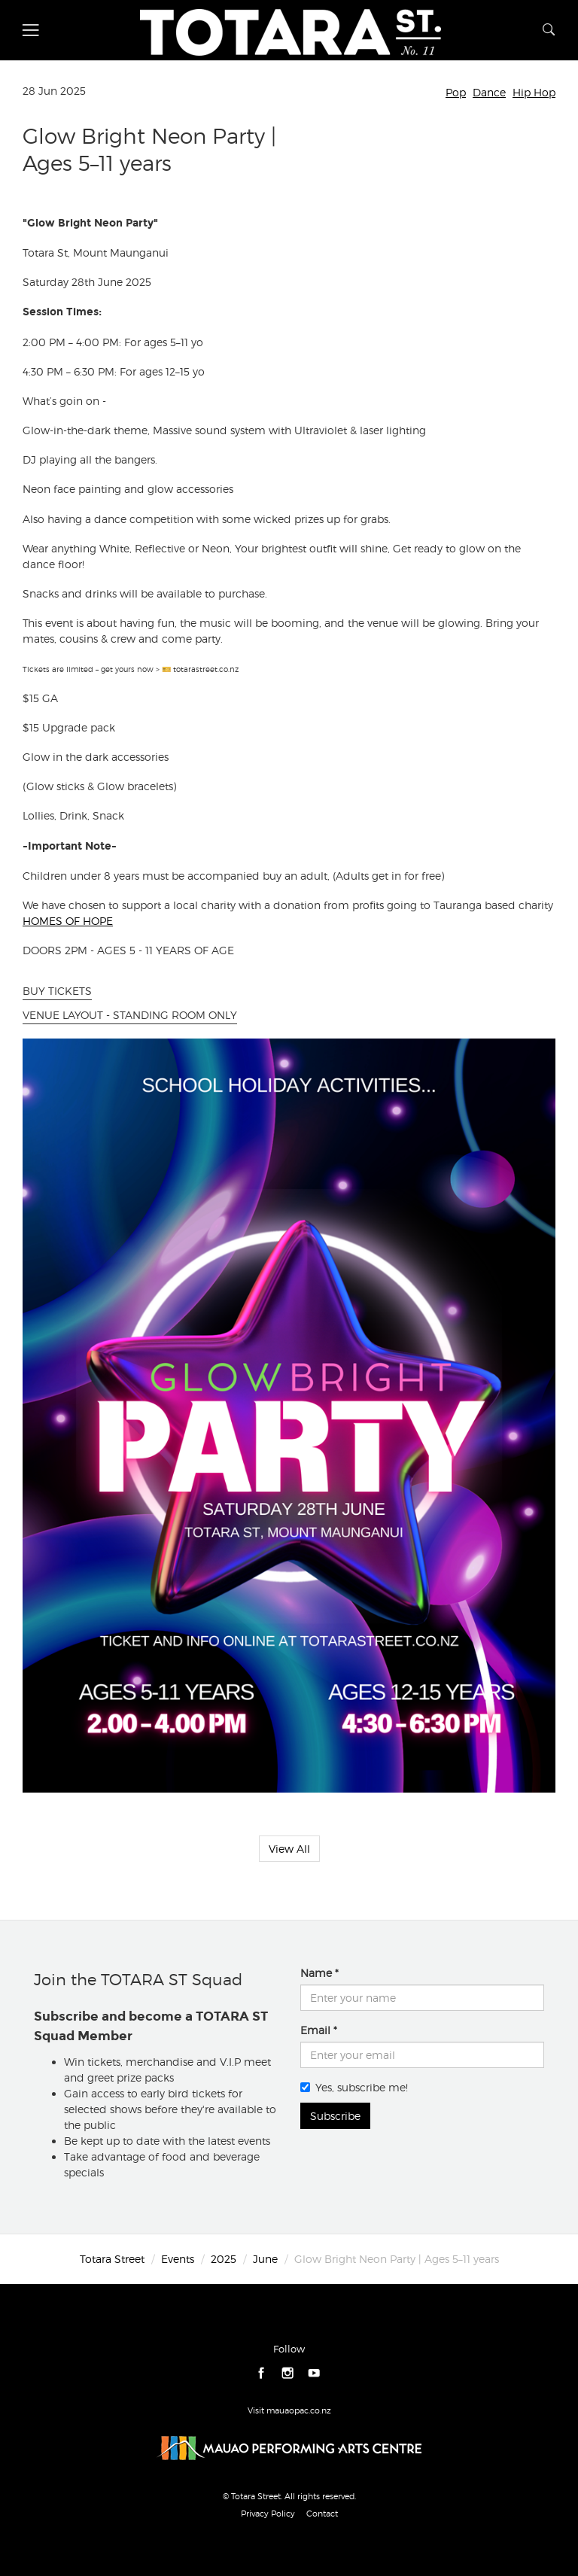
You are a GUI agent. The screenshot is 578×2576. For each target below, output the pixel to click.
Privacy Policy (268, 2513)
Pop (456, 92)
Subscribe (335, 2115)
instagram (288, 2373)
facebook (261, 2373)
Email (315, 2030)
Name (316, 1972)
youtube (314, 2373)
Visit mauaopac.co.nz (289, 2410)
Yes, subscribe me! (354, 2087)
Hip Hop (534, 92)
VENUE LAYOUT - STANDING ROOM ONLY (130, 1014)
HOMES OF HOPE (68, 920)
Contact (322, 2513)
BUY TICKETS (57, 990)
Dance (489, 92)
